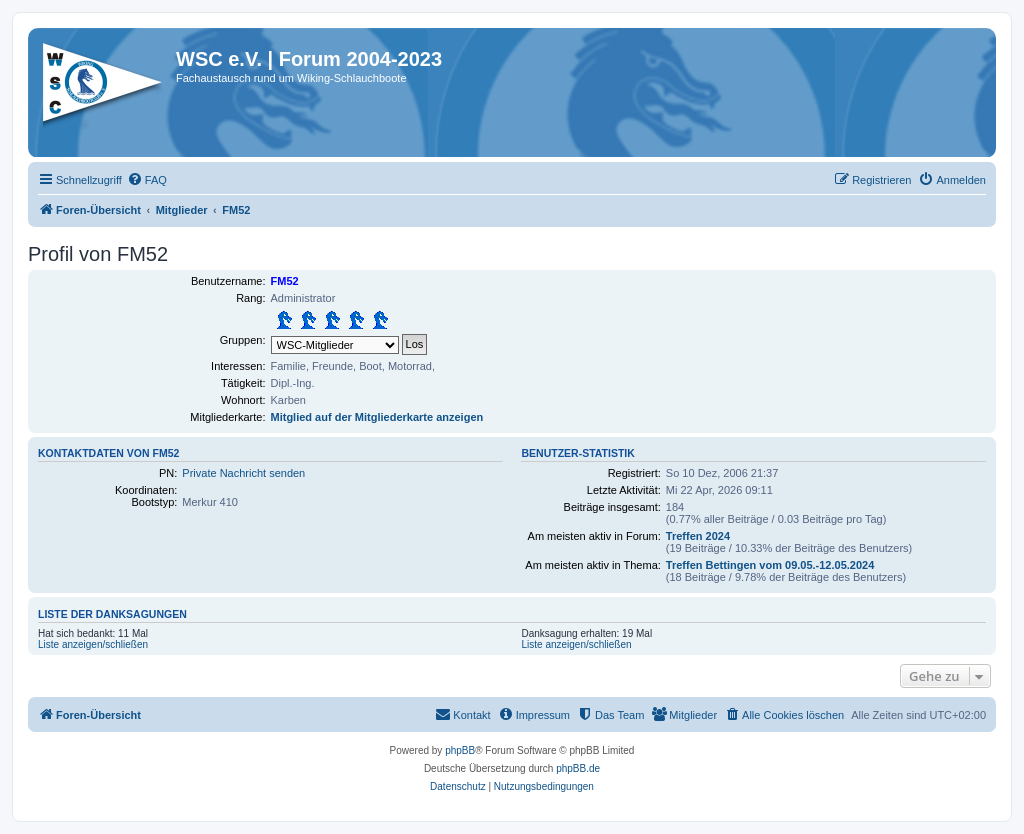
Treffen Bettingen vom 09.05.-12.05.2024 (770, 565)
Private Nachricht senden (243, 473)
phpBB (460, 750)
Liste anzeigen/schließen (93, 644)
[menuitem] (147, 180)
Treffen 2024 (698, 536)
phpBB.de (578, 768)
